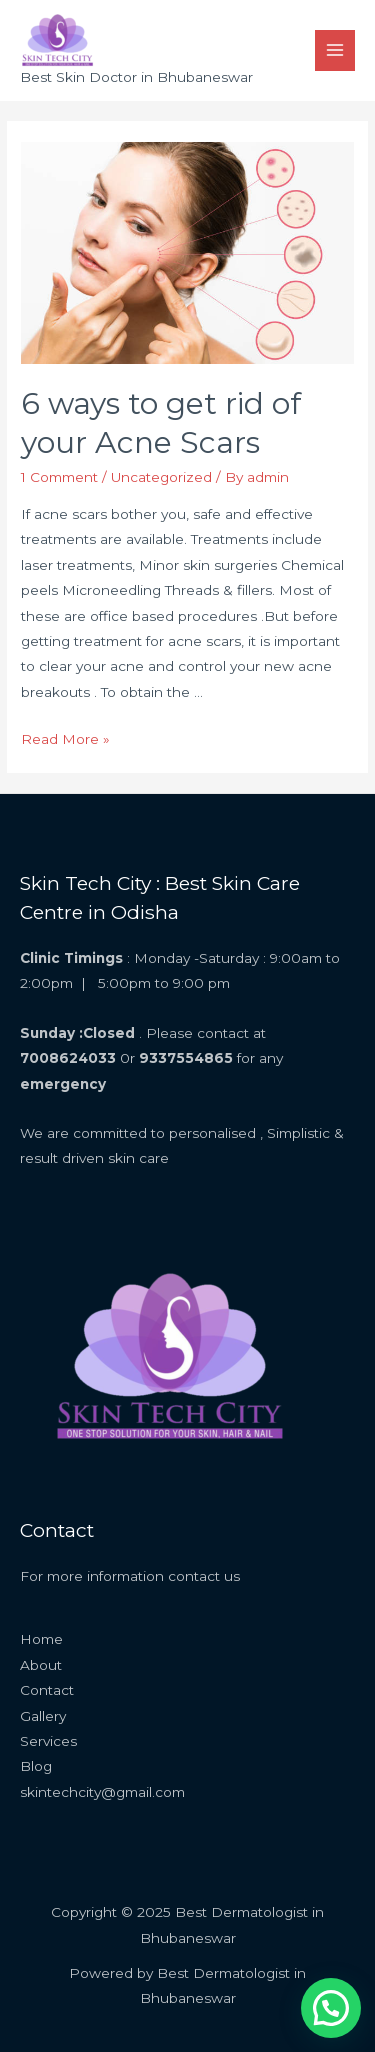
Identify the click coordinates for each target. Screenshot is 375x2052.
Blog (36, 1766)
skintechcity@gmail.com (102, 1792)
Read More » (65, 739)
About (41, 1665)
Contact (47, 1690)
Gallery (43, 1716)
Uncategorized (161, 477)
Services (48, 1741)
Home (41, 1639)
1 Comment (59, 477)
